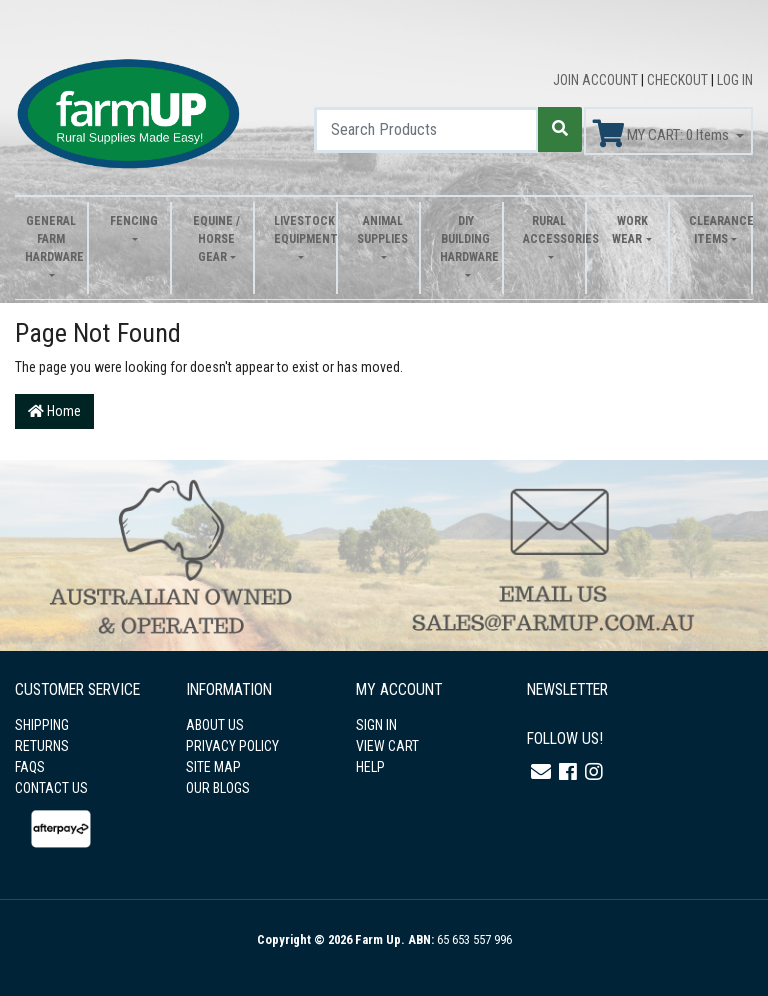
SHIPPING (42, 725)
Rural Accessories (549, 230)
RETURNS (42, 746)
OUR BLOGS (218, 788)
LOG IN (735, 80)
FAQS (30, 767)
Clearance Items (715, 230)
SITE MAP (213, 767)
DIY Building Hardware (466, 239)
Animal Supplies (382, 230)
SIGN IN (376, 725)
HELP (370, 767)
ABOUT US (215, 725)
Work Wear (629, 230)
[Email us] (541, 772)
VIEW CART (387, 746)
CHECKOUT (679, 80)
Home (54, 411)
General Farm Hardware (51, 239)
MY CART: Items (662, 134)
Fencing (134, 221)
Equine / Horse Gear (216, 239)
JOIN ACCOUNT (597, 80)
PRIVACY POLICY (232, 746)
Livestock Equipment (300, 230)
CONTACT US (51, 788)
